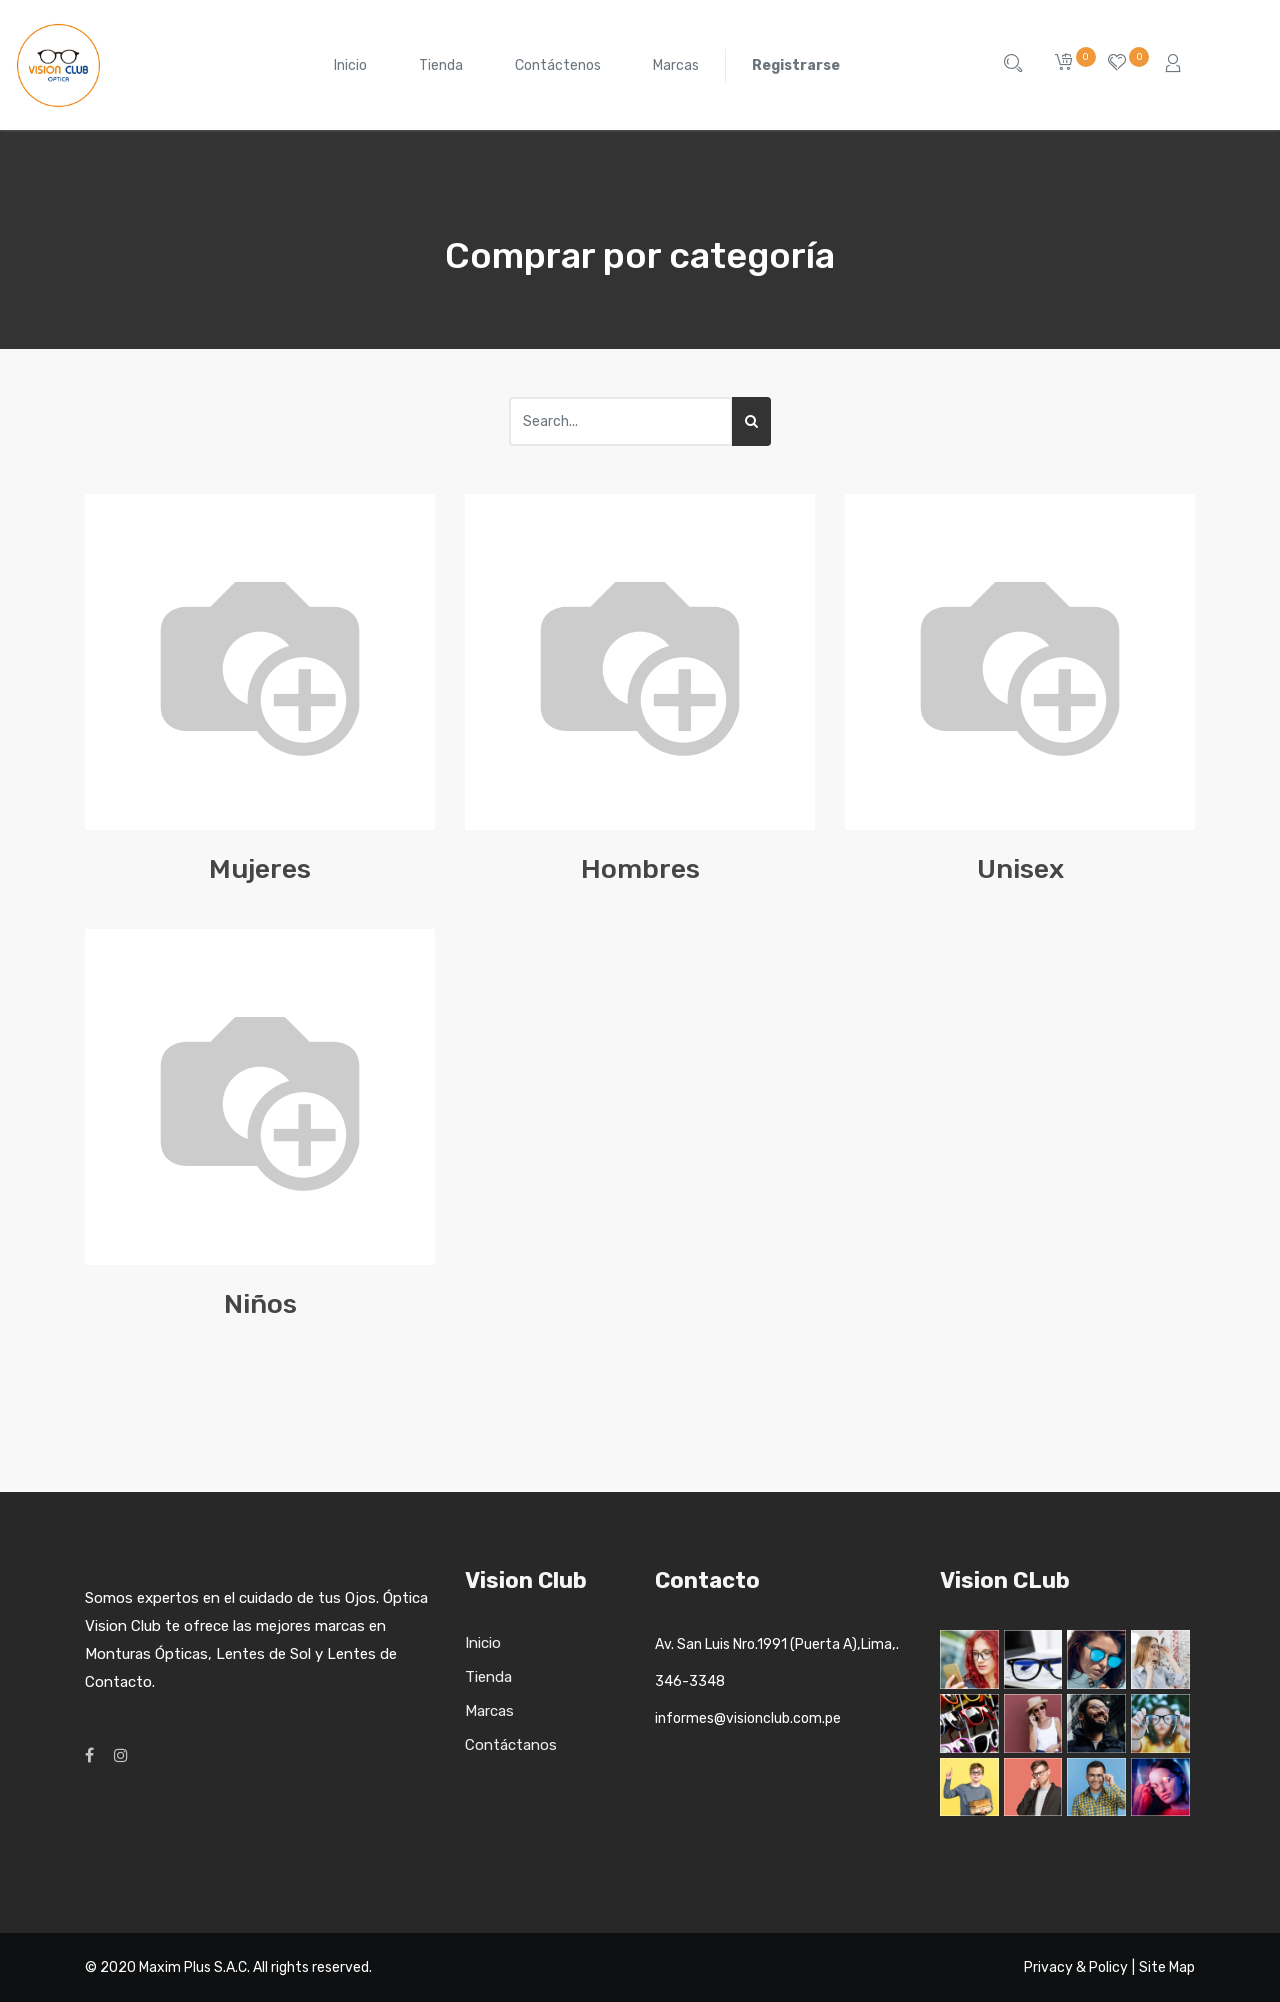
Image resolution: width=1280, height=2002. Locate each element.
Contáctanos (511, 1745)
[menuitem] (350, 65)
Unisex (1020, 869)
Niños (260, 1304)
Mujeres (260, 869)
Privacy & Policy (1076, 1967)
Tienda (488, 1677)
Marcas (489, 1711)
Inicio (483, 1643)
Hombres (640, 869)
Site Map (1167, 1967)
